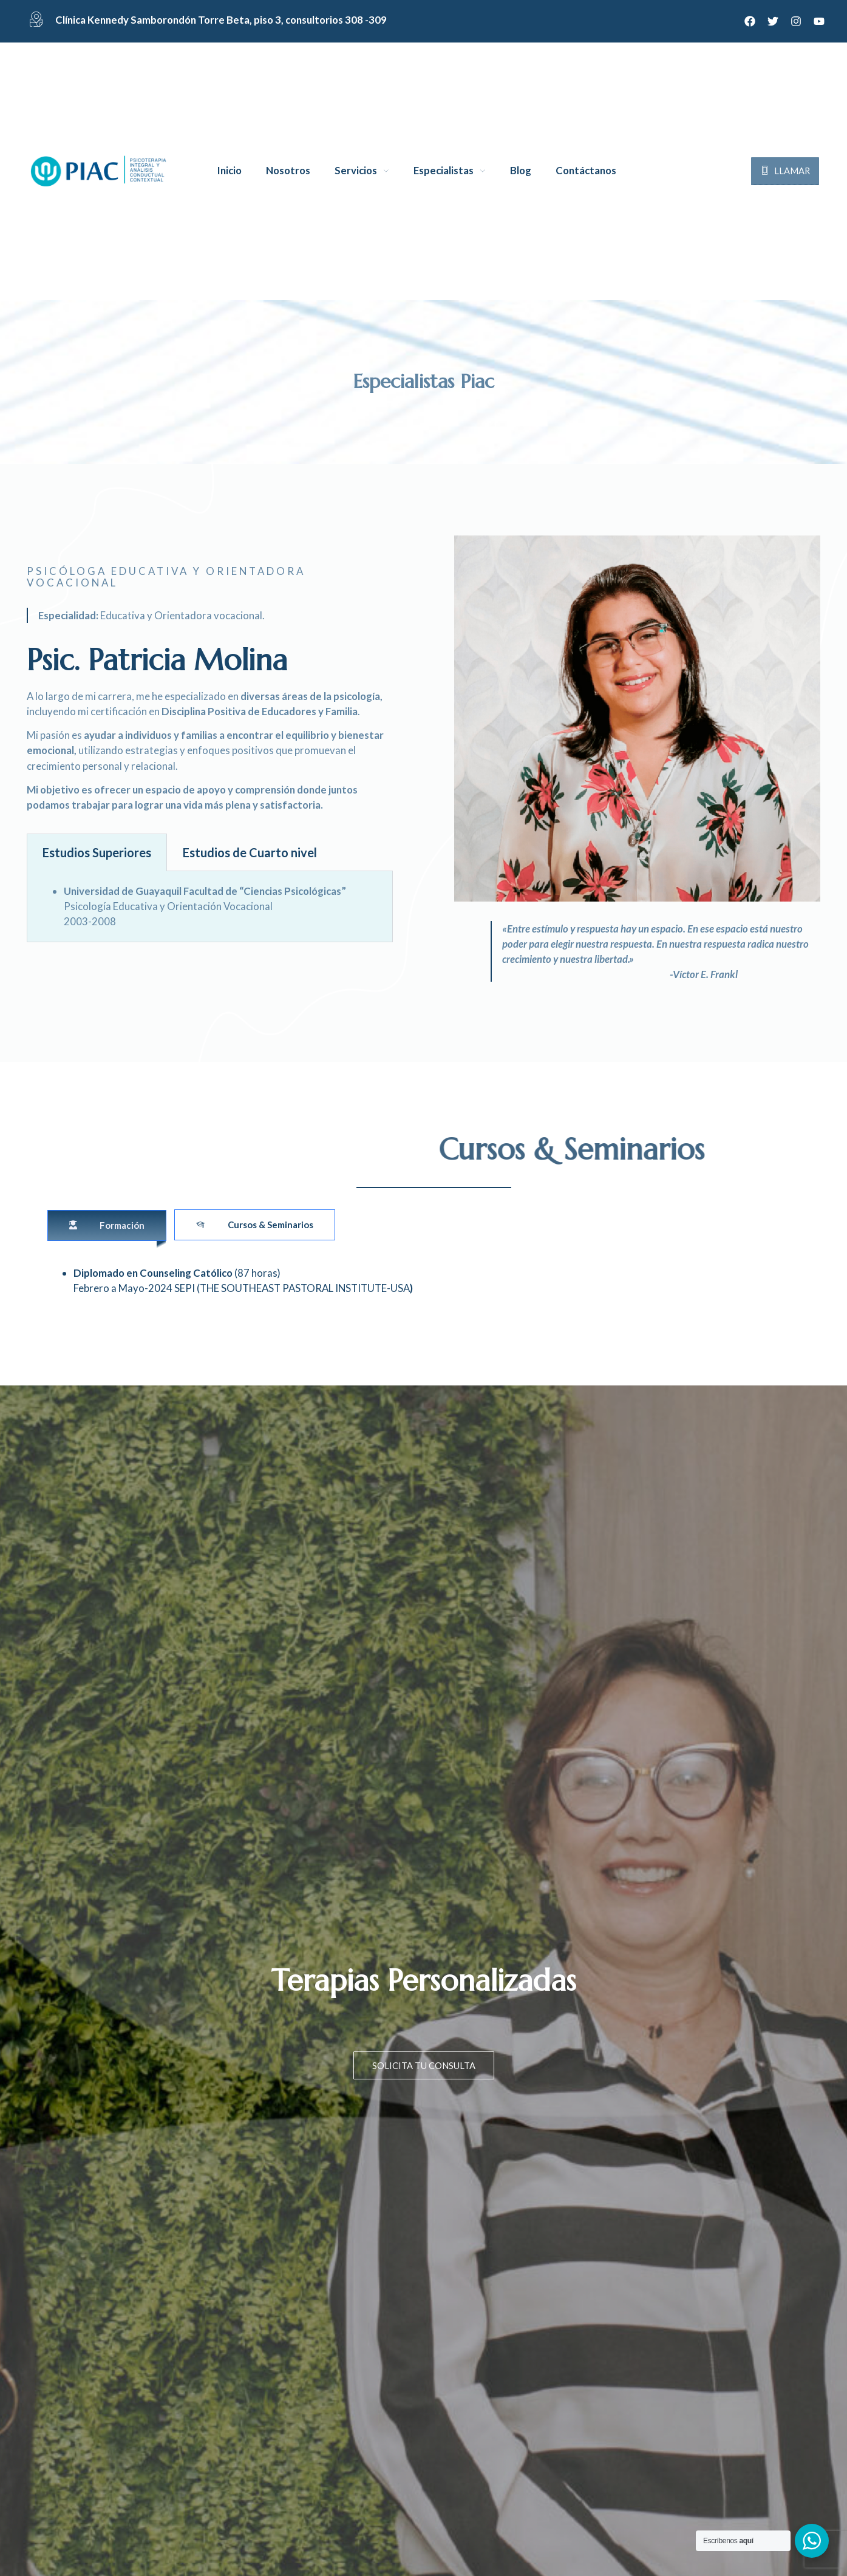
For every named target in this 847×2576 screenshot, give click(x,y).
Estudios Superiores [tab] (97, 852)
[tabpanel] (210, 906)
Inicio (229, 171)
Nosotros (288, 171)
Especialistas (443, 171)
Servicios (356, 171)
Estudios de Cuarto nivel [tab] (250, 852)
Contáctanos (586, 171)
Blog (520, 171)
